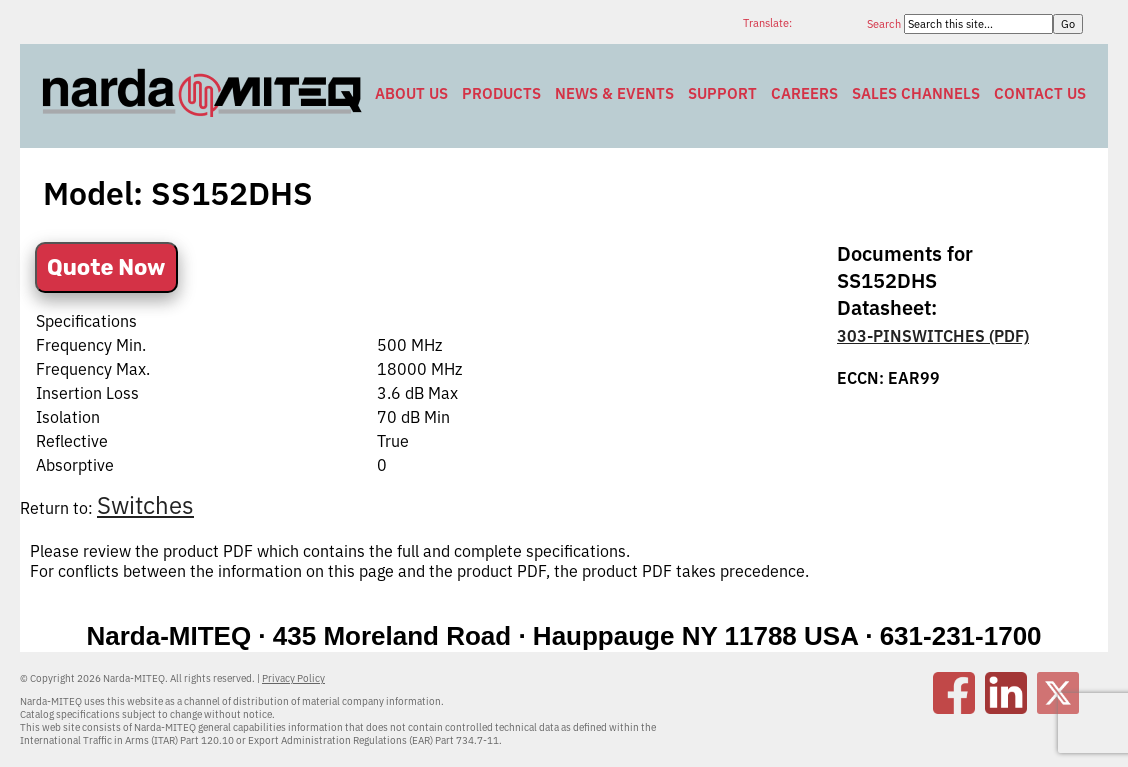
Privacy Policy (293, 678)
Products (501, 93)
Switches (145, 505)
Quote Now (106, 267)
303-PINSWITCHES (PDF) (933, 336)
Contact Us (1040, 93)
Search (885, 24)
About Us (411, 93)
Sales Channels (916, 93)
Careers (804, 93)
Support (722, 93)
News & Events (614, 93)
